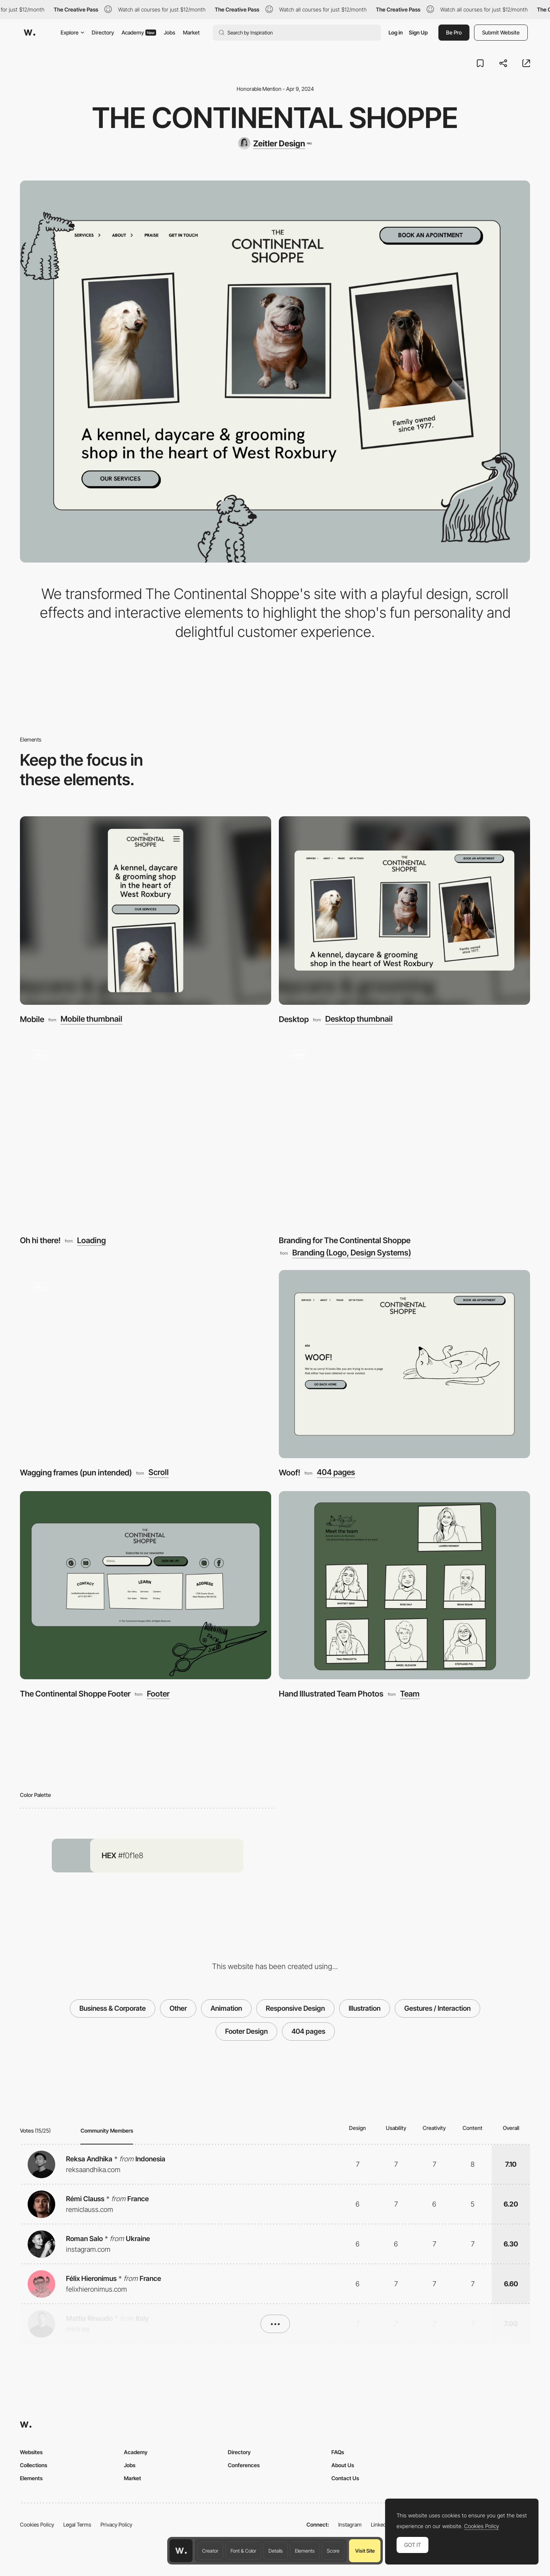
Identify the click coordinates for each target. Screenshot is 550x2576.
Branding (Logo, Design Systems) (351, 1253)
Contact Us (345, 2478)
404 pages (336, 1472)
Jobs (169, 32)
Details (275, 2551)
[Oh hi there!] (145, 1132)
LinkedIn (380, 2524)
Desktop (294, 1019)
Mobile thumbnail (91, 1019)
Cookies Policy (37, 2524)
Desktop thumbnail (359, 1019)
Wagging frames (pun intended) (76, 1472)
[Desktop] (404, 910)
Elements (305, 2551)
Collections (33, 2465)
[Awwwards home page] (181, 2550)
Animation (226, 2008)
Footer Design (246, 2031)
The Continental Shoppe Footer (75, 1693)
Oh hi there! (40, 1240)
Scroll (158, 1472)
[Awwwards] (29, 33)
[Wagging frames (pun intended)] (145, 1364)
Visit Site (365, 2551)
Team (410, 1694)
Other (178, 2008)
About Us (342, 2465)
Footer (158, 1694)
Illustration (364, 2008)
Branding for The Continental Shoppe (344, 1240)
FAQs (337, 2452)
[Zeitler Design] (275, 143)
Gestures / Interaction (437, 2008)
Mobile (32, 1019)
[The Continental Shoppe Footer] (145, 1585)
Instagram (350, 2524)
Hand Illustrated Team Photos (331, 1693)
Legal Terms (77, 2524)
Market (191, 32)
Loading (91, 1241)
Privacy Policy (116, 2524)
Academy (139, 32)
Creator (210, 2551)
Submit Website (501, 32)
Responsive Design (295, 2008)
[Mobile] (145, 910)
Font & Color (243, 2551)
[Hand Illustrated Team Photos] (404, 1585)
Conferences (244, 2465)
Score (333, 2551)
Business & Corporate (112, 2008)
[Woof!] (404, 1364)
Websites (31, 2452)
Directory (103, 32)
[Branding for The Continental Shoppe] (404, 1132)
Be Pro (454, 32)
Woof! (289, 1472)
